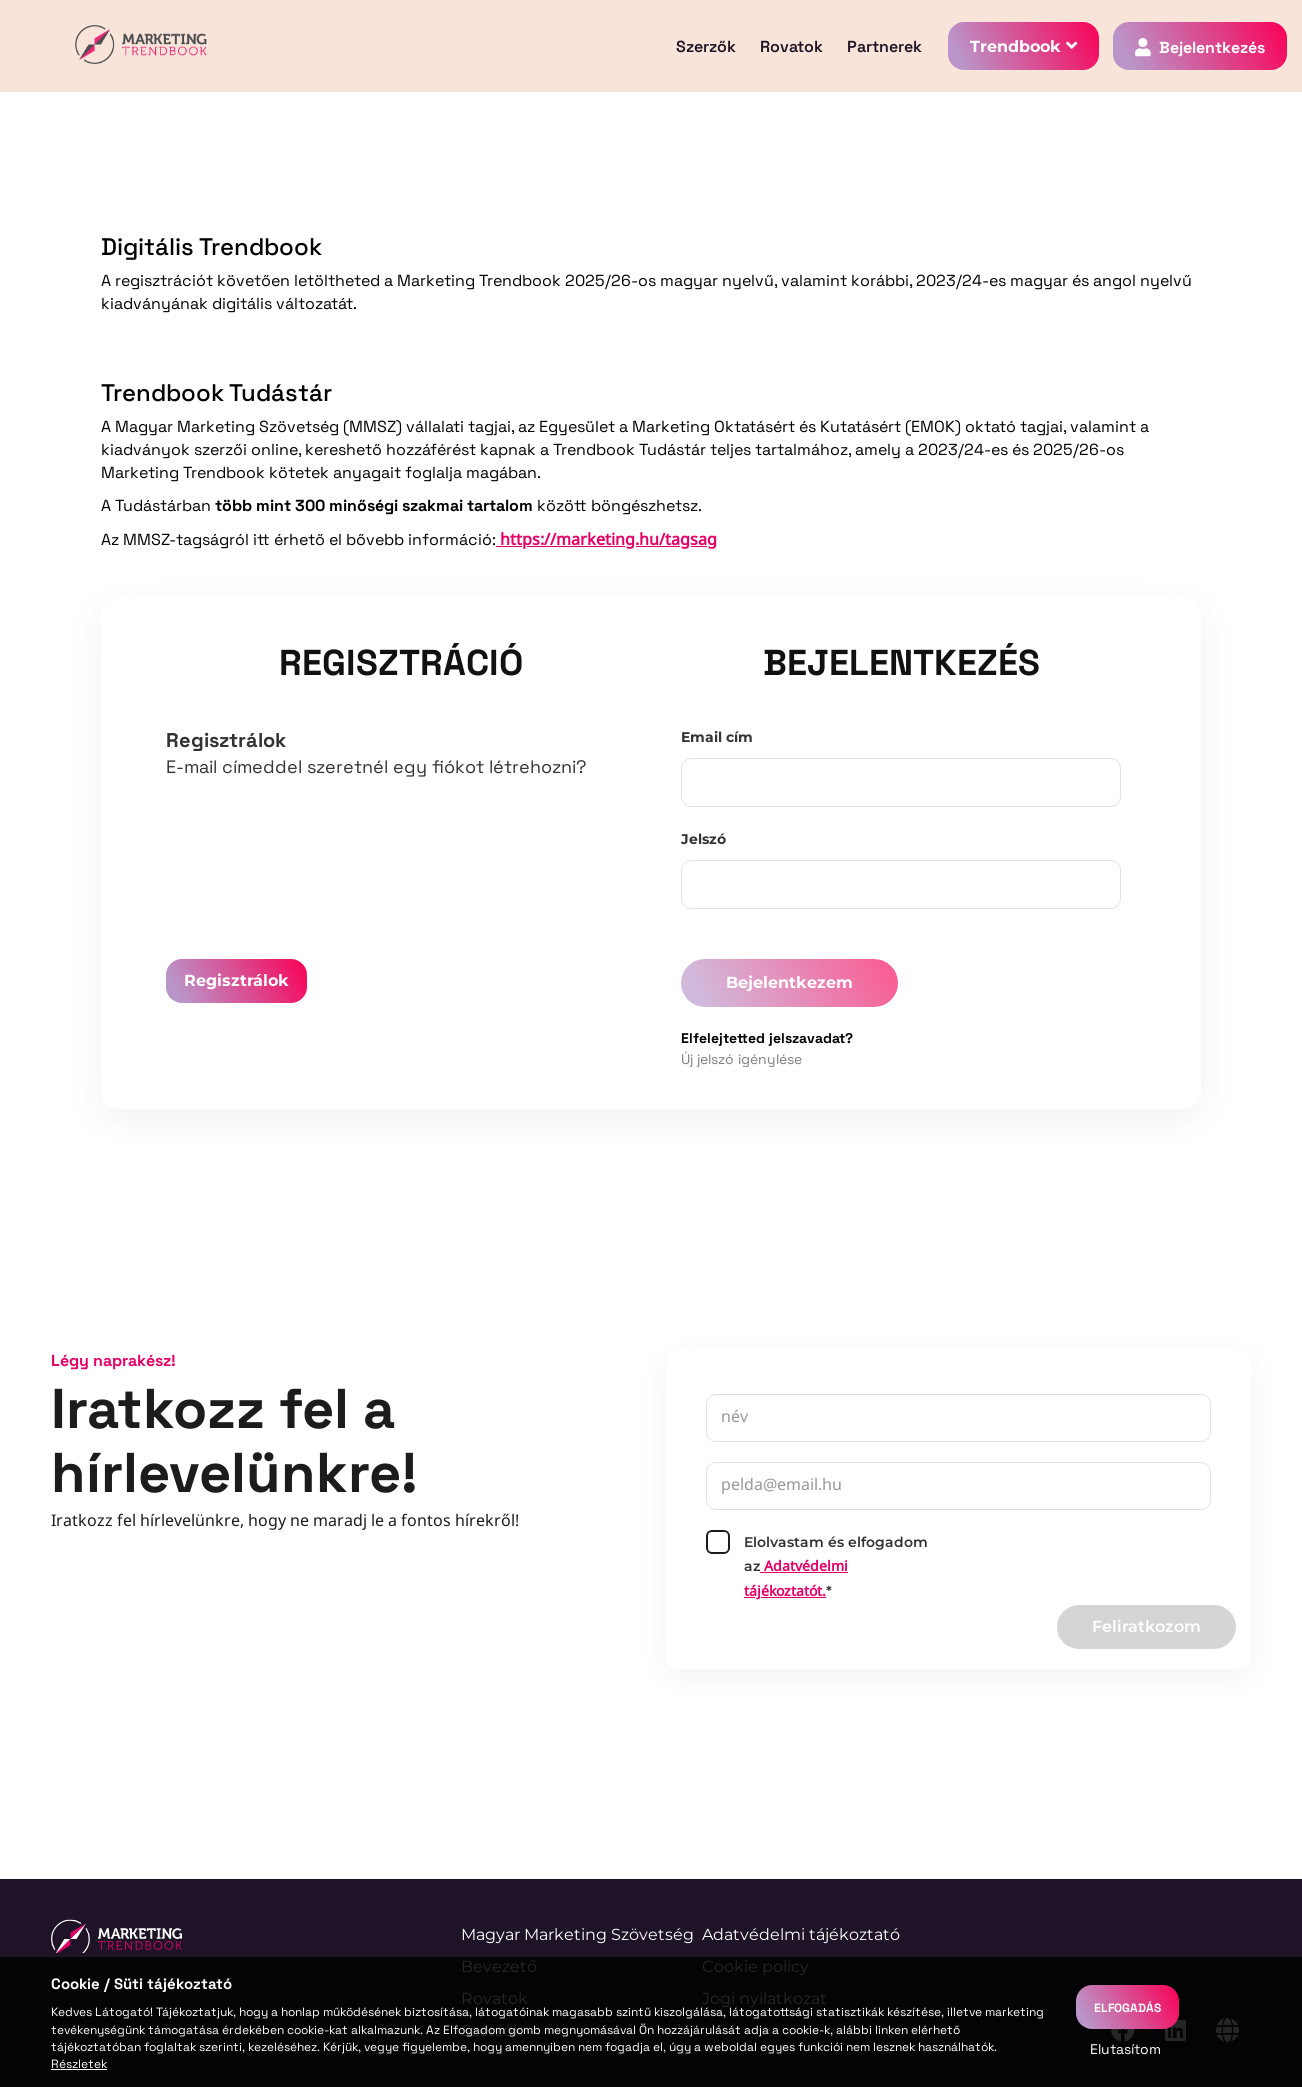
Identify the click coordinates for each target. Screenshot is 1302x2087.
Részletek (79, 2063)
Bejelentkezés (1212, 46)
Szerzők (706, 46)
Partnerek (884, 46)
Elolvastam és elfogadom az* (817, 1566)
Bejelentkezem (789, 982)
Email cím (717, 737)
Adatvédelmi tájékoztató (801, 1934)
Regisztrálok (236, 980)
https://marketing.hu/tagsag (606, 540)
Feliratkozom (1146, 1626)
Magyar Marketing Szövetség (577, 1934)
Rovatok (791, 46)
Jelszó (703, 839)
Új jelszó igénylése (741, 1058)
